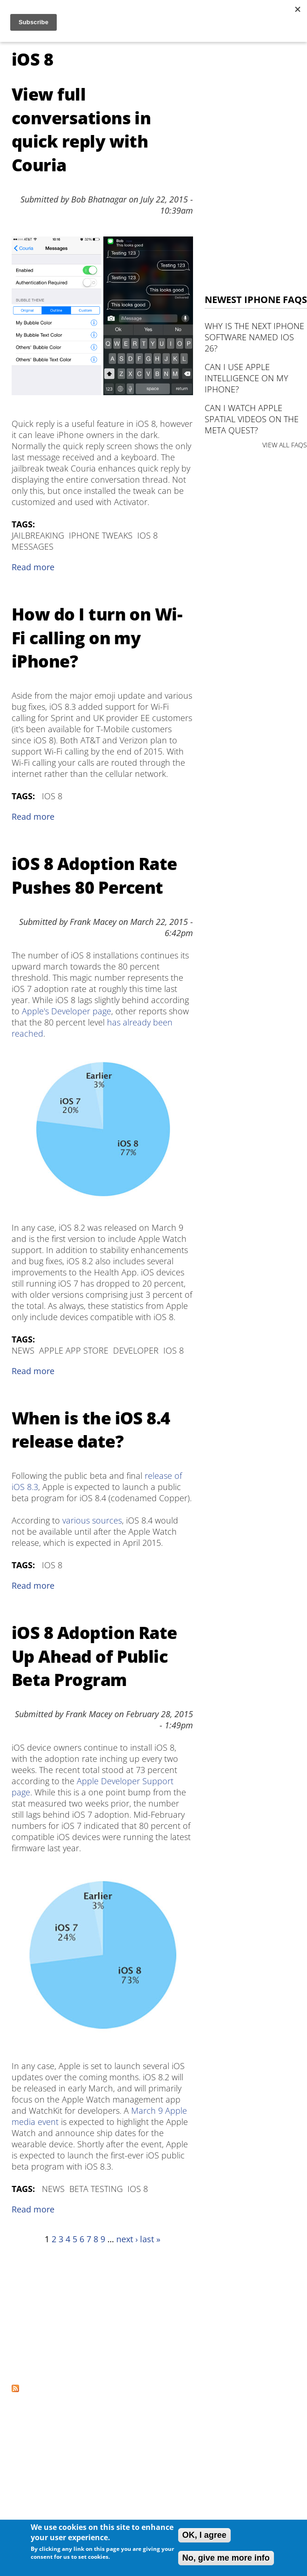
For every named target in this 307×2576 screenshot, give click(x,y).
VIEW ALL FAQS (284, 444)
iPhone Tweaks (101, 535)
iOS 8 (147, 535)
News (23, 1350)
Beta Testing (96, 2188)
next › (127, 2239)
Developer (136, 1350)
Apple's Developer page (66, 1011)
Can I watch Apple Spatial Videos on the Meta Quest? (252, 419)
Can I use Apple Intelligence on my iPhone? (246, 378)
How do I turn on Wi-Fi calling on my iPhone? (97, 638)
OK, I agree (204, 2535)
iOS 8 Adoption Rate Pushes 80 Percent (94, 875)
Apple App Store (73, 1350)
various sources (92, 1520)
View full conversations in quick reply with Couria (81, 129)
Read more (33, 567)
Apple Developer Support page (93, 1786)
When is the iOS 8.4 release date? (91, 1430)
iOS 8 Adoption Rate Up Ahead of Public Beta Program (94, 1656)
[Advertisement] (84, 2314)
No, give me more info (226, 2558)
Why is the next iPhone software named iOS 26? (254, 337)
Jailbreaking (38, 535)
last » (150, 2239)
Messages (32, 546)
